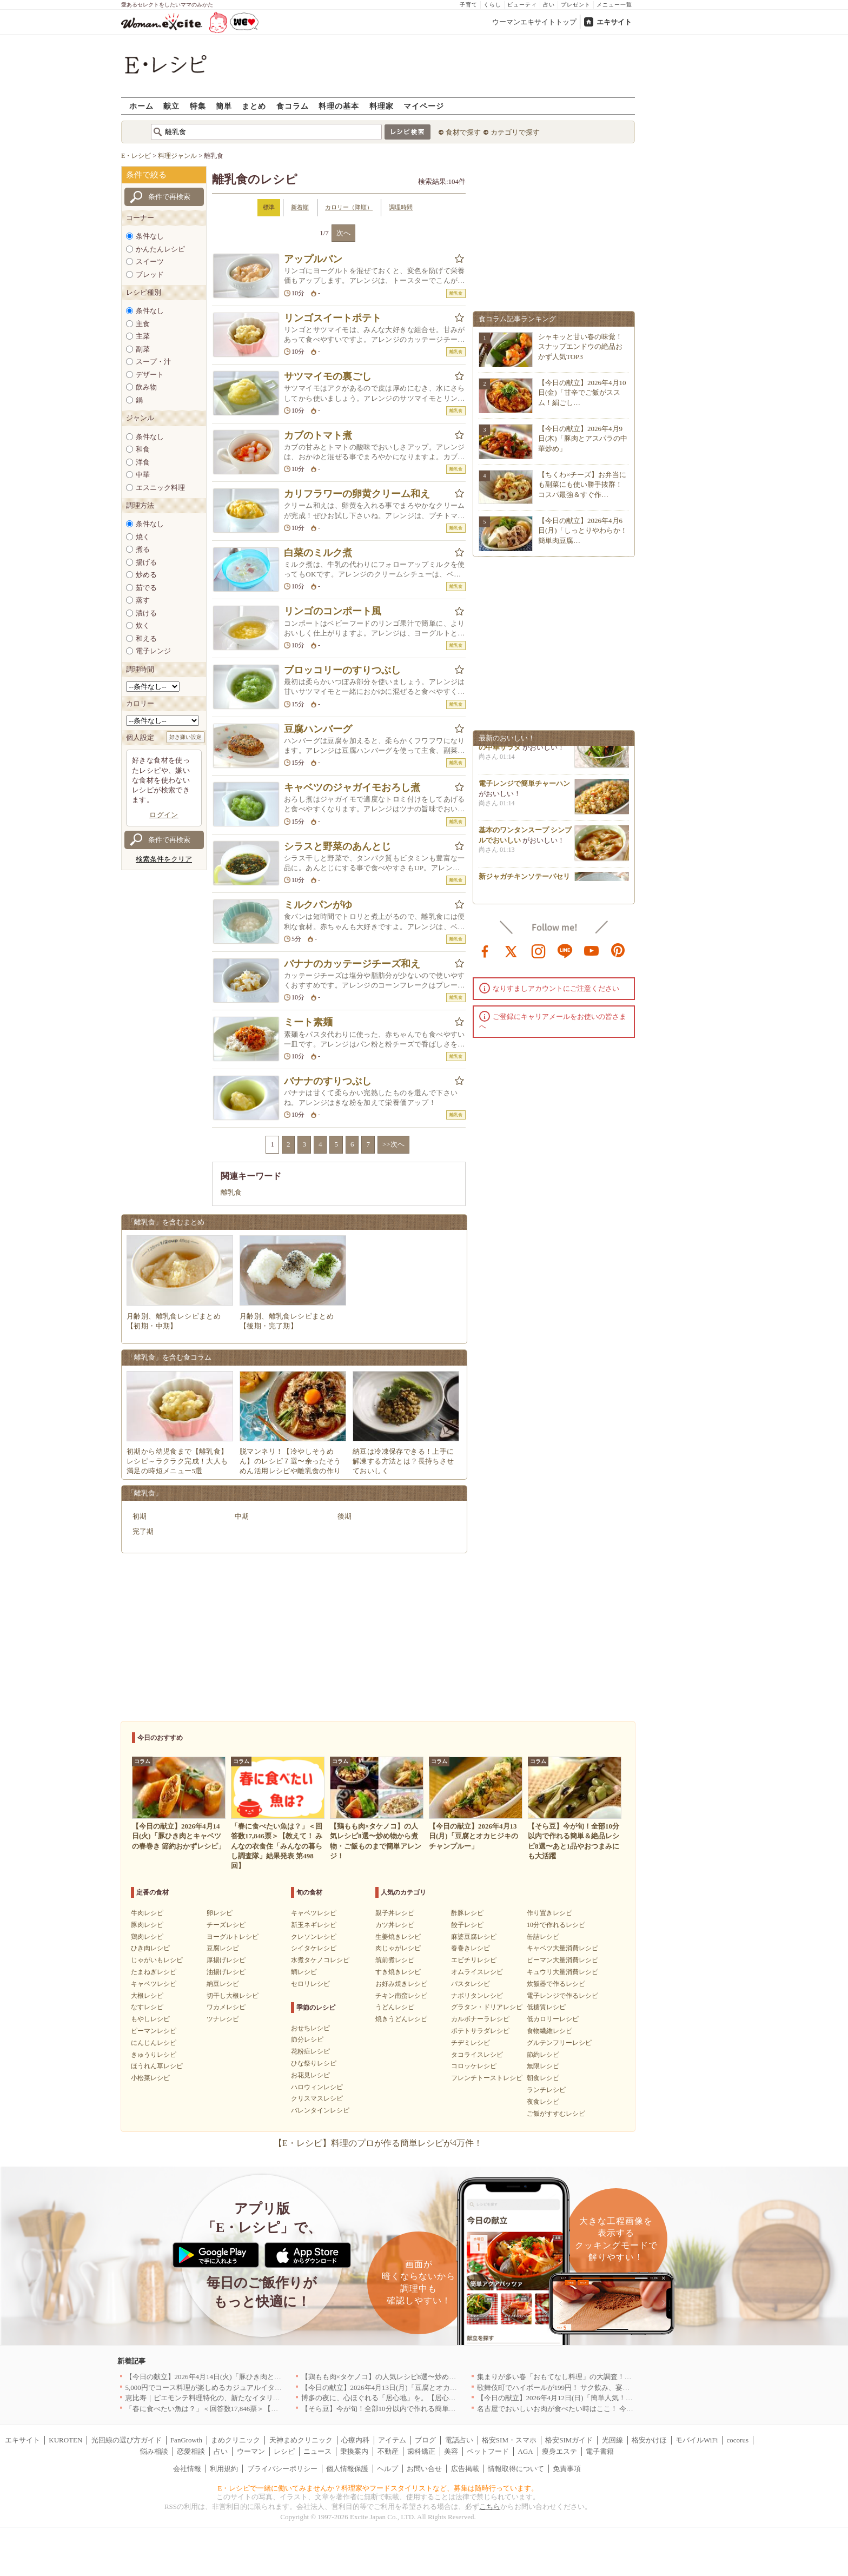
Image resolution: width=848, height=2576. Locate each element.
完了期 (143, 1531)
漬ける (146, 613)
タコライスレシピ (477, 2054)
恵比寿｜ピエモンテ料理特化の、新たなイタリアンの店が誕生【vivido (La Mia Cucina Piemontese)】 (281, 2398)
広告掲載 (465, 2469)
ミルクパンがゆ (318, 904)
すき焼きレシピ (398, 1972)
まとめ (254, 106)
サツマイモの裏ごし (328, 376)
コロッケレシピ (473, 2066)
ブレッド (150, 274)
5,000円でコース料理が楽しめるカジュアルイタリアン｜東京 (221, 2387)
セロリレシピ (310, 1984)
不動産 (388, 2451)
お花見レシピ (310, 2075)
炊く (143, 625)
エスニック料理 (160, 488)
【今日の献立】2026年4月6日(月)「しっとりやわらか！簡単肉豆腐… (582, 530)
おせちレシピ (310, 2028)
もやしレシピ (150, 2019)
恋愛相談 (191, 2451)
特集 (198, 106)
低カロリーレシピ (553, 2019)
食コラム (292, 106)
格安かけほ (649, 2440)
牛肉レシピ (147, 1913)
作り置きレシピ (549, 1913)
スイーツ (150, 261)
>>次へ (393, 1144)
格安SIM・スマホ (509, 2440)
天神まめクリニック (301, 2440)
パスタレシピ (470, 1984)
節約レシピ (543, 2054)
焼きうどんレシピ (401, 2019)
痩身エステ (559, 2451)
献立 (171, 106)
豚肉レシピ (147, 1925)
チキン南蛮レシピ (401, 1995)
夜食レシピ (543, 2101)
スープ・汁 (153, 361)
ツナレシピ (223, 2019)
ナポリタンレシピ (477, 1995)
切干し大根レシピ (233, 1995)
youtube (592, 950)
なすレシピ (147, 2007)
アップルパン (313, 259)
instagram (539, 950)
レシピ (284, 2451)
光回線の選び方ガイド (126, 2440)
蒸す (143, 600)
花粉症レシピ (310, 2051)
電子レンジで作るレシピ (562, 1995)
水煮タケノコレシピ (320, 1960)
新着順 (300, 207)
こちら (489, 2506)
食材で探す (463, 132)
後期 (344, 1516)
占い (549, 5)
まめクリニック (235, 2440)
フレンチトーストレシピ (486, 2078)
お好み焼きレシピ (401, 1984)
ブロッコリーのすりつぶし (342, 670)
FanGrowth (186, 2440)
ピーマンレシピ (153, 2031)
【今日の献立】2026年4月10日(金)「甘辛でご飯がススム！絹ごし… (582, 392)
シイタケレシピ (313, 1948)
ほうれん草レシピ (157, 2066)
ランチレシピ (546, 2090)
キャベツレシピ (153, 1984)
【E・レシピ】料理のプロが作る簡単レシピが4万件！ (378, 2143)
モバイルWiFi (696, 2440)
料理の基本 (339, 106)
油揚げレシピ (226, 1972)
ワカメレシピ (226, 2007)
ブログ (425, 2440)
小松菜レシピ (150, 2078)
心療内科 (355, 2440)
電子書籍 (600, 2451)
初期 (139, 1516)
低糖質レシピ (546, 2007)
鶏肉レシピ (147, 1937)
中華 (143, 475)
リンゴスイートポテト (332, 318)
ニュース (317, 2451)
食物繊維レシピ (549, 2031)
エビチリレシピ (473, 1960)
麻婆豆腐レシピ (473, 1937)
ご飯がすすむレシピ (556, 2113)
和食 (143, 449)
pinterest (618, 950)
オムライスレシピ (477, 1972)
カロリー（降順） (349, 207)
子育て (469, 5)
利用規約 (224, 2469)
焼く (143, 537)
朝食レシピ (543, 2078)
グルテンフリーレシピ (559, 2043)
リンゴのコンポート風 (332, 611)
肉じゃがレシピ (398, 1948)
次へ (343, 233)
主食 (143, 324)
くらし (492, 5)
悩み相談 (154, 2451)
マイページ (423, 106)
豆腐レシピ (223, 1948)
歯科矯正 (421, 2451)
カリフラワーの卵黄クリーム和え (357, 493)
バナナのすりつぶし (328, 1081)
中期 (242, 1516)
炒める (146, 575)
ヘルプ (387, 2469)
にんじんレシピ (153, 2043)
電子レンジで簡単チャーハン (524, 787)
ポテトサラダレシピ (480, 2031)
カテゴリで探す (515, 132)
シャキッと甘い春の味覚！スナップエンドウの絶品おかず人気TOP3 (580, 346)
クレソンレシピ (313, 1937)
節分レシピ (307, 2039)
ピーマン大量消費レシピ (562, 1960)
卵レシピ (220, 1913)
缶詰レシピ (543, 1937)
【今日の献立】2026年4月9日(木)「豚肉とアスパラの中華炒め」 (582, 438)
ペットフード (488, 2451)
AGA (525, 2451)
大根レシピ (147, 1995)
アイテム (392, 2440)
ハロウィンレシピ (317, 2087)
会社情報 (187, 2469)
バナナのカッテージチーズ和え (352, 963)
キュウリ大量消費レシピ (562, 1972)
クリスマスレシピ (317, 2098)
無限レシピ (543, 2066)
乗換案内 (354, 2451)
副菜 (143, 349)
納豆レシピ (223, 1984)
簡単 (224, 106)
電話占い (459, 2440)
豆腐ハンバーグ (318, 729)
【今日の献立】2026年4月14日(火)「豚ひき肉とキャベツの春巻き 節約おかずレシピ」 (260, 2377)
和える (146, 638)
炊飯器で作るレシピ (556, 1984)
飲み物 (146, 387)
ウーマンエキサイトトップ (534, 22)
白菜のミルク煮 (318, 552)
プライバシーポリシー (282, 2469)
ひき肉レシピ (150, 1948)
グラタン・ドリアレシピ (486, 2007)
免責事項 (567, 2469)
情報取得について (516, 2469)
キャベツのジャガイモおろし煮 (352, 787)
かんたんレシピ (160, 249)
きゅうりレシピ (153, 2054)
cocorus (737, 2440)
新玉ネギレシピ (313, 1925)
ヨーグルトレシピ (233, 1937)
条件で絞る (146, 174)
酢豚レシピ (467, 1913)
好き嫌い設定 (185, 737)
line (565, 950)
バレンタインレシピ (320, 2110)
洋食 (143, 462)
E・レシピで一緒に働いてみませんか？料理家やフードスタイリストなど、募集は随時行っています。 (378, 2488)
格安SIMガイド (569, 2440)
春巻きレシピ (470, 1948)
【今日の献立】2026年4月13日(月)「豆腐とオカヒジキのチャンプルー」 (414, 2387)
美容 (451, 2451)
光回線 (612, 2440)
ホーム (141, 106)
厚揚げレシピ (226, 1960)
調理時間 (401, 207)
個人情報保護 (347, 2469)
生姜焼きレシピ (398, 1937)
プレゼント (576, 5)
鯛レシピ (304, 1972)
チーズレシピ (226, 1925)
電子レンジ (153, 651)
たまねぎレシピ (153, 1972)
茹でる (146, 588)
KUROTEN (65, 2440)
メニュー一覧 (614, 5)
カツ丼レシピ (394, 1925)
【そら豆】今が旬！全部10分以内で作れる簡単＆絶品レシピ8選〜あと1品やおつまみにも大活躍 (452, 2409)
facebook (485, 950)
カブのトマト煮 (318, 435)
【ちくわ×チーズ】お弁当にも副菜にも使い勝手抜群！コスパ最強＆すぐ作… (582, 484)
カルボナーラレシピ (480, 2019)
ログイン (163, 815)
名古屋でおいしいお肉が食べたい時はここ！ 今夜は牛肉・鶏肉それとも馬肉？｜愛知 (611, 2409)
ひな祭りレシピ (313, 2063)
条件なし (150, 236)
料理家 (381, 106)
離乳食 (231, 1192)
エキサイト (614, 22)
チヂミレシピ (470, 2043)
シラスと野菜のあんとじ (337, 846)
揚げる (146, 562)
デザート (150, 374)
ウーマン (251, 2451)
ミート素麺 (308, 1022)
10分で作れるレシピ (556, 1925)
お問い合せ (424, 2469)
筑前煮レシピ (394, 1960)
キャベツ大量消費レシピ (562, 1948)
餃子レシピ (467, 1925)
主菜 (143, 336)
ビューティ (522, 5)
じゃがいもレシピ (157, 1960)
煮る (143, 549)
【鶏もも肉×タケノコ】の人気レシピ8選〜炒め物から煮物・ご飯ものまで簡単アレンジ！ (442, 2377)
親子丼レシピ (394, 1913)
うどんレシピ (394, 2007)
